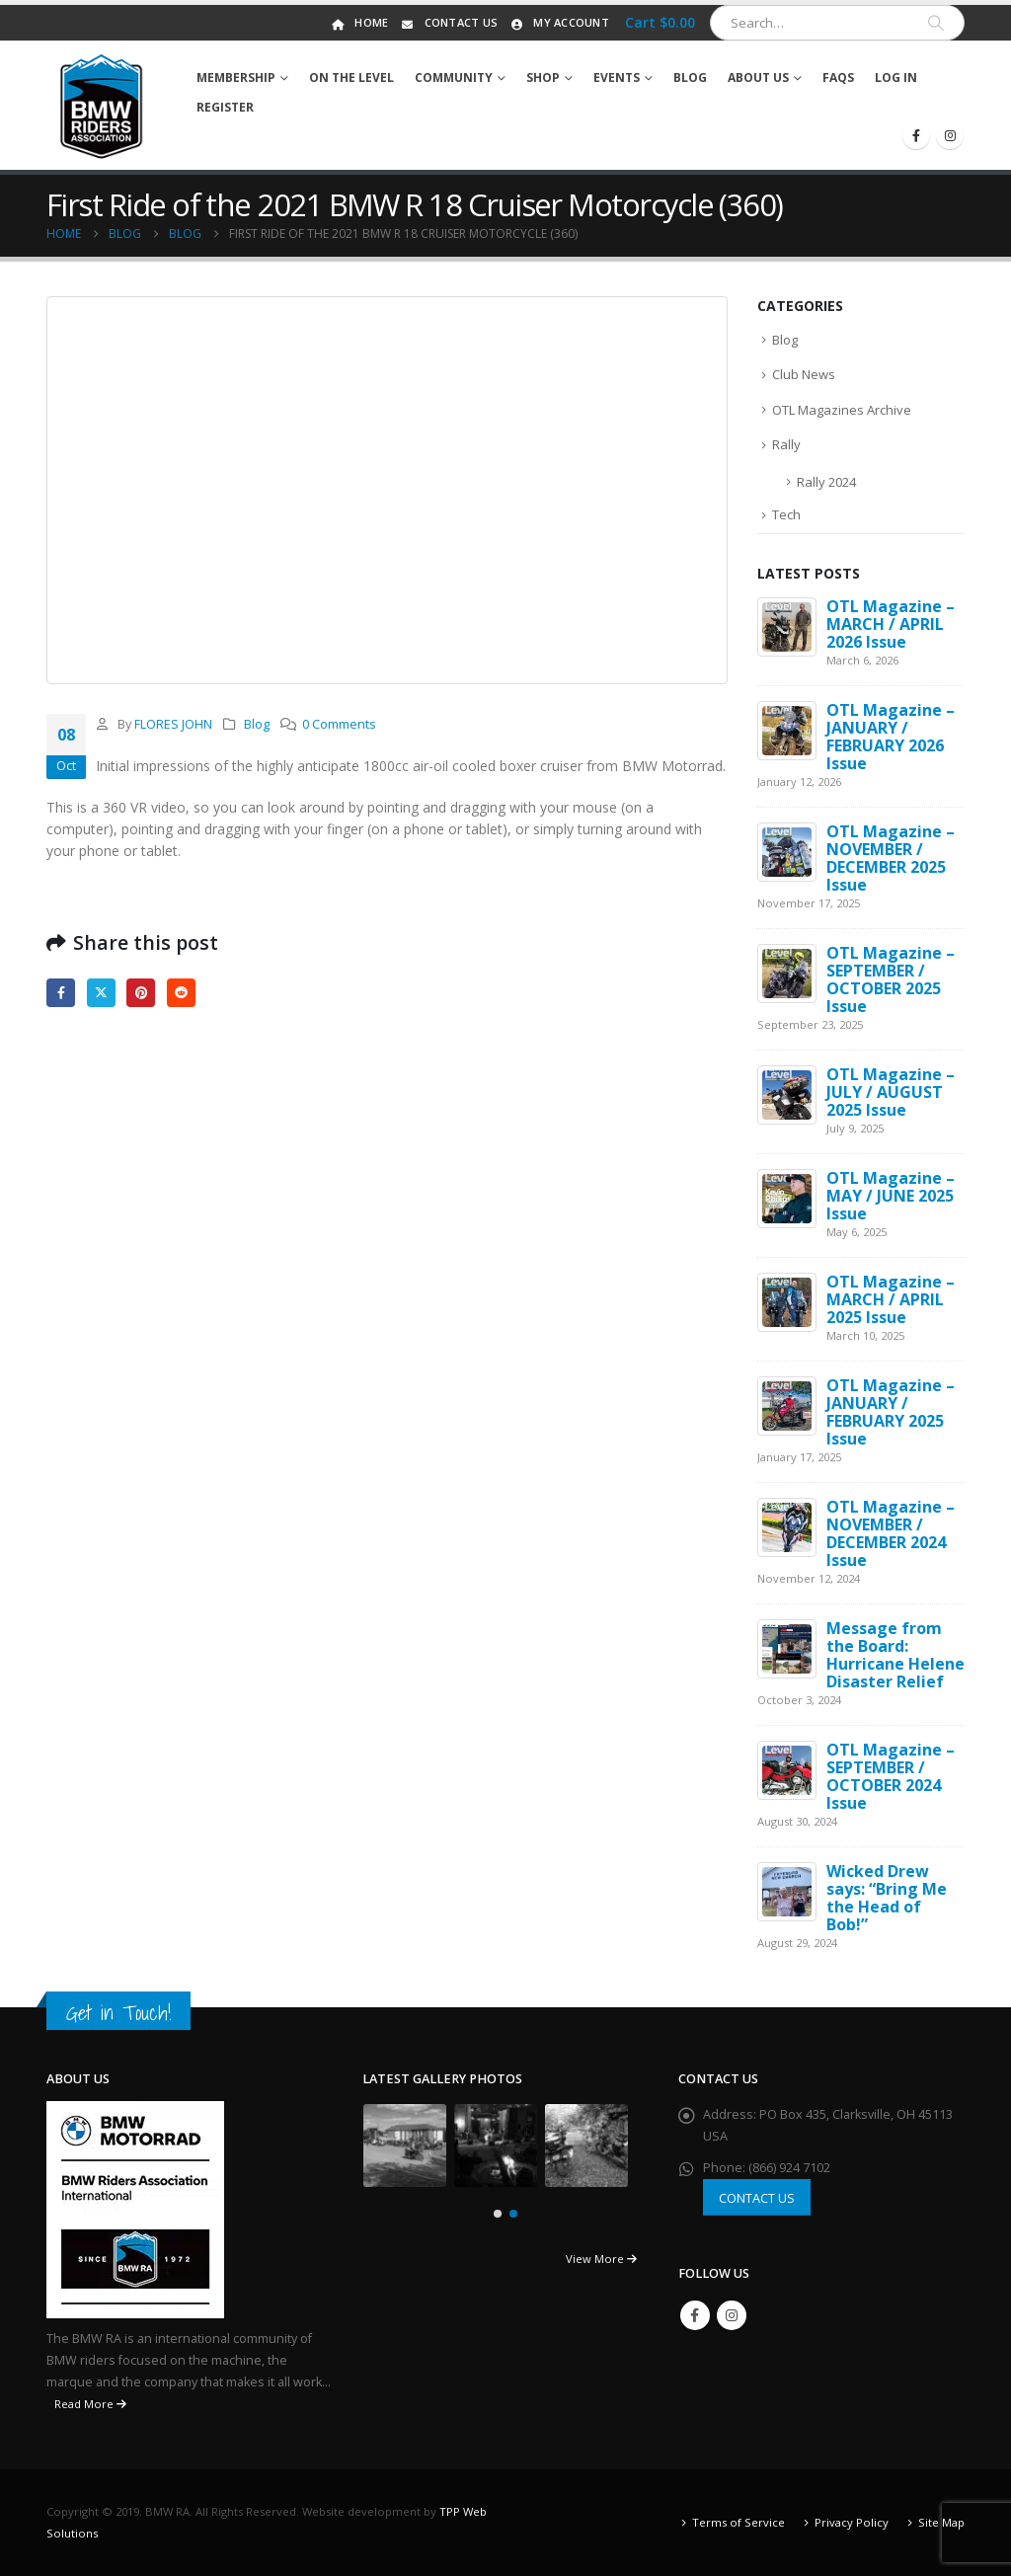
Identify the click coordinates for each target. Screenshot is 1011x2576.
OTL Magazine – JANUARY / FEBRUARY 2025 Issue (890, 1411)
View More (601, 2258)
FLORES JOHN (173, 724)
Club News (803, 374)
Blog (690, 77)
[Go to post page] (787, 625)
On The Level (351, 77)
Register (225, 107)
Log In (896, 77)
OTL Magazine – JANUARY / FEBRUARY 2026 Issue (890, 736)
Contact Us (449, 22)
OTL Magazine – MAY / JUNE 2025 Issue (890, 1195)
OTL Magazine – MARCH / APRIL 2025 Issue (890, 1299)
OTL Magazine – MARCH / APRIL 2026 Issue (890, 624)
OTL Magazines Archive (841, 410)
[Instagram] (950, 135)
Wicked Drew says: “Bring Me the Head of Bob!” (886, 1897)
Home (358, 22)
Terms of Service (738, 2522)
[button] (498, 2214)
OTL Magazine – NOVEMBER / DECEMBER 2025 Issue (890, 858)
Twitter (101, 992)
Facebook (60, 992)
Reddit (181, 992)
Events (616, 77)
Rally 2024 (826, 482)
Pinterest (140, 992)
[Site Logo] (101, 105)
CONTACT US (757, 2198)
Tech (786, 514)
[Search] (936, 22)
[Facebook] (916, 135)
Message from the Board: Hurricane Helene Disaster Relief (895, 1654)
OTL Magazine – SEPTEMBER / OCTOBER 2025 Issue (890, 979)
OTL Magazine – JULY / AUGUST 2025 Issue (890, 1092)
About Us (758, 77)
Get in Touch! (118, 2012)
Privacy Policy (852, 2522)
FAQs (838, 77)
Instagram (731, 2315)
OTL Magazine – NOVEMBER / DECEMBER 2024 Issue (890, 1533)
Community (454, 77)
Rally (786, 444)
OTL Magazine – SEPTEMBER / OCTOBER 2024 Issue (890, 1776)
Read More (90, 2403)
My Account (558, 22)
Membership (235, 77)
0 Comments (339, 724)
